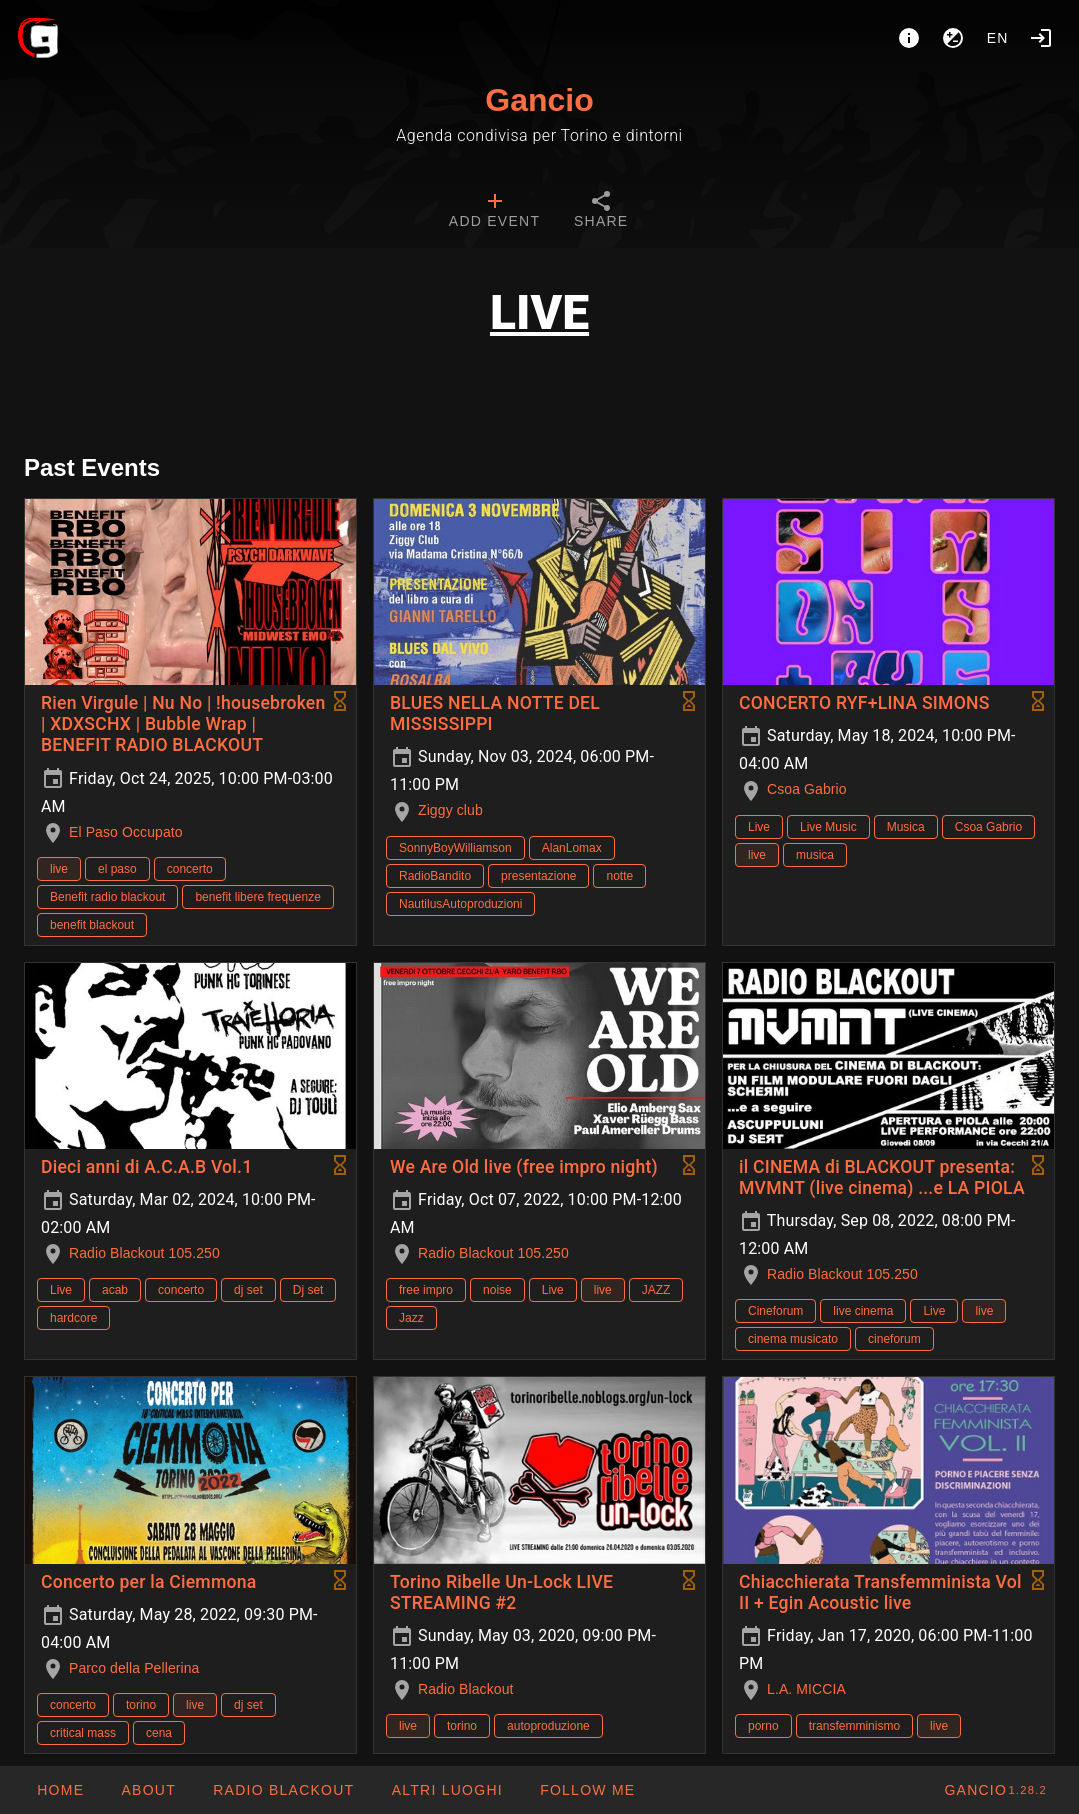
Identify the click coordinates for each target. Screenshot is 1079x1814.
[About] (909, 38)
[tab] (494, 212)
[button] (446, 1790)
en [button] (998, 38)
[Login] (1041, 38)
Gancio (539, 100)
